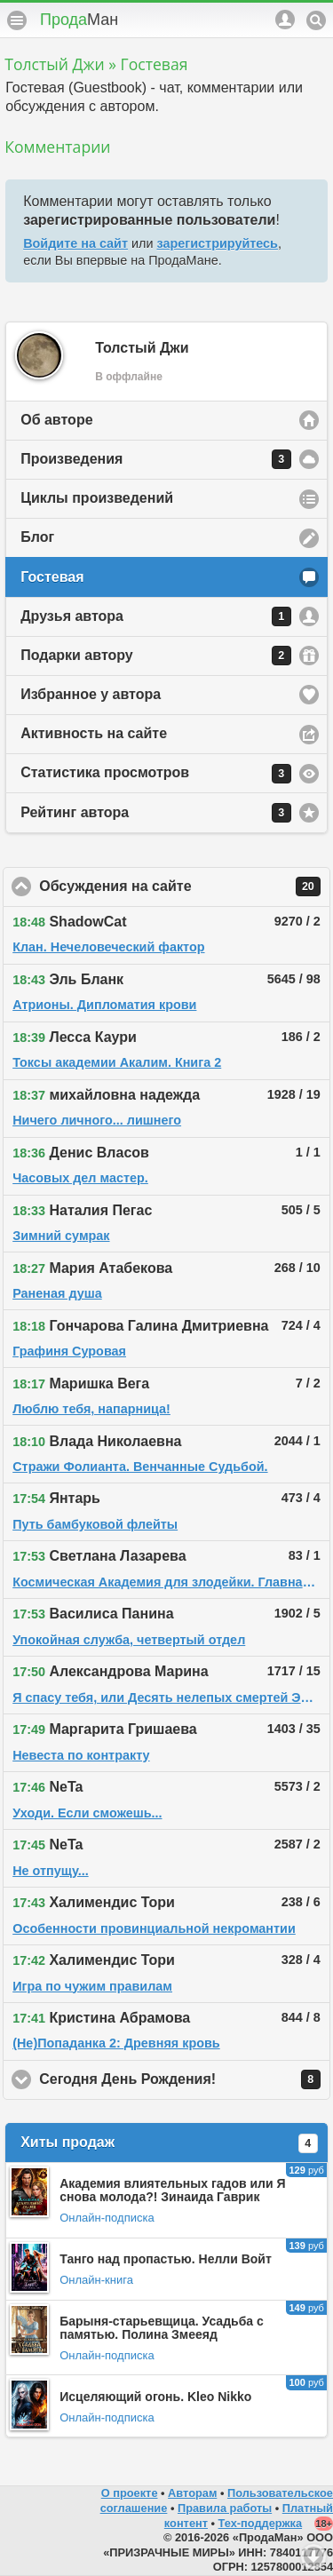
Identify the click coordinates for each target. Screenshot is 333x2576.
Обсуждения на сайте (184, 886)
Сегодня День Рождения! (184, 2079)
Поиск (316, 20)
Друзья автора (155, 616)
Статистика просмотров (155, 773)
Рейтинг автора (155, 813)
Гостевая (51, 576)
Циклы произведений (96, 497)
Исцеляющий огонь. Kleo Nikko (155, 2396)
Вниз (313, 2556)
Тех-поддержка (260, 2523)
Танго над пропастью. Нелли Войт (165, 2259)
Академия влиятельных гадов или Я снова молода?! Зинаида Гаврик (172, 2190)
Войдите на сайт (75, 243)
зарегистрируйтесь (217, 243)
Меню (16, 20)
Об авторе (56, 419)
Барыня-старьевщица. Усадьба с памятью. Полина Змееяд (161, 2327)
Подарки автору (155, 655)
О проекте (129, 2493)
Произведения (155, 459)
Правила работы (225, 2508)
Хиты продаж (169, 2143)
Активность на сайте (93, 733)
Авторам (192, 2493)
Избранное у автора (90, 694)
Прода (79, 19)
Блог (37, 537)
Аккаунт (285, 19)
